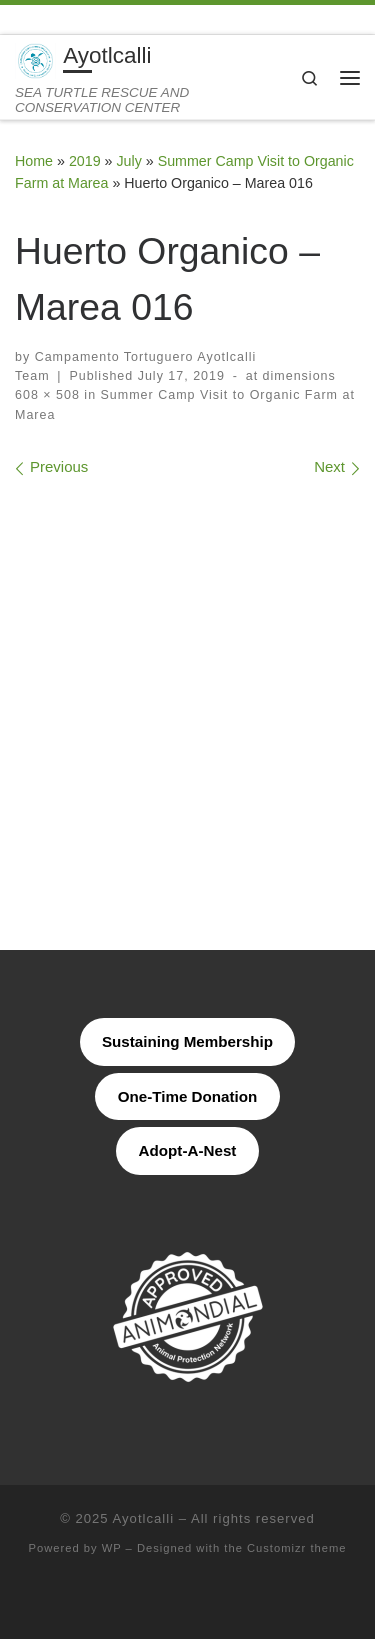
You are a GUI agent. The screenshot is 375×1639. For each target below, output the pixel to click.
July (128, 161)
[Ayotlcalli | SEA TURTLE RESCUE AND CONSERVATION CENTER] (35, 59)
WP (112, 1548)
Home (34, 161)
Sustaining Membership (187, 1041)
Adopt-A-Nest (188, 1150)
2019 (85, 161)
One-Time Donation (188, 1096)
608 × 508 (47, 395)
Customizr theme (297, 1548)
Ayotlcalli (144, 1518)
